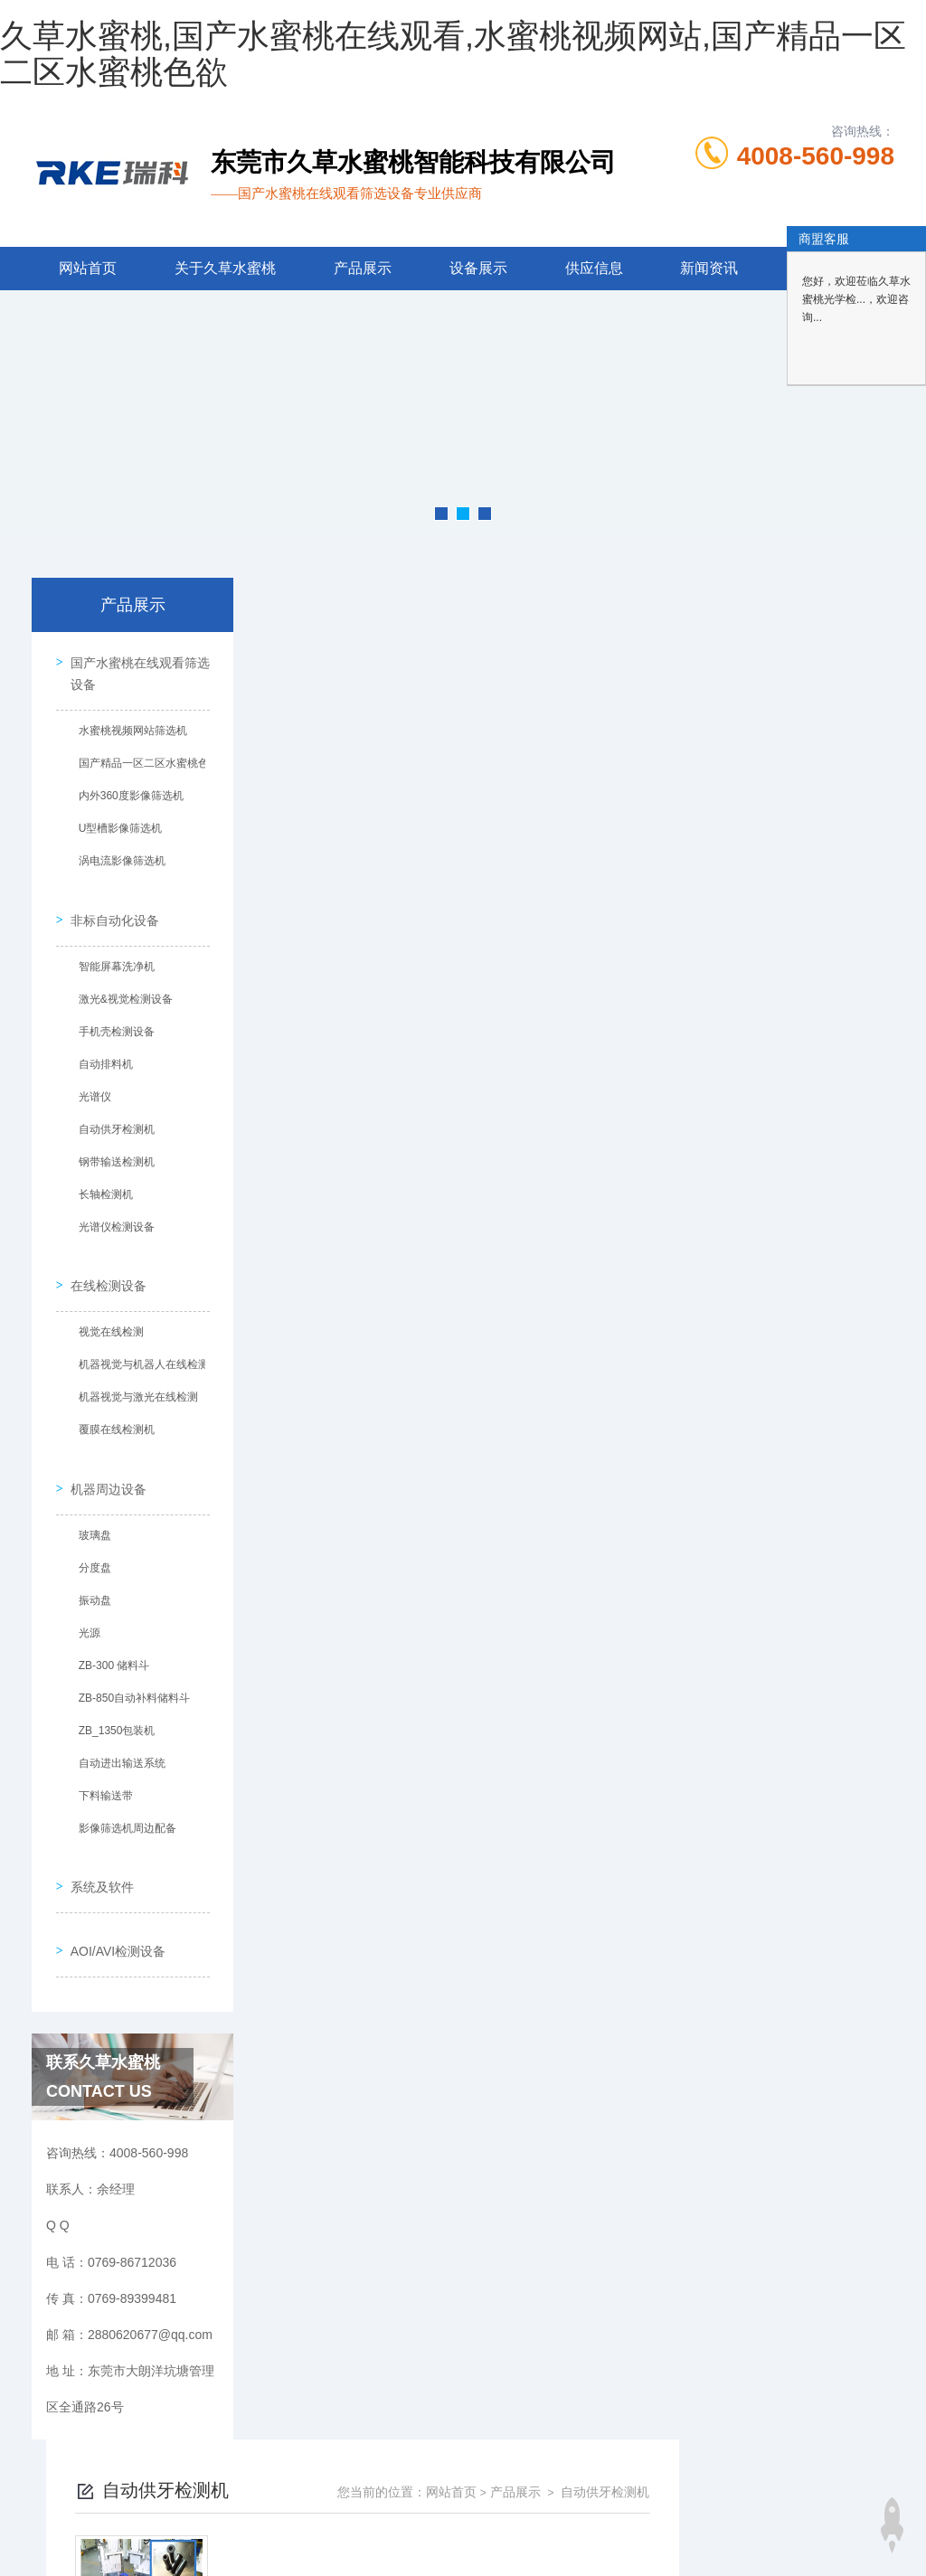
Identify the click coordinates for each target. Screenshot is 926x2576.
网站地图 (25, 2565)
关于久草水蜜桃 (225, 268)
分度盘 (88, 1526)
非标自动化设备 (108, 902)
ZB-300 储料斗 (108, 1624)
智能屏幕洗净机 (110, 949)
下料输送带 (99, 1754)
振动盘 (88, 1558)
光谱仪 (88, 1079)
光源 (83, 1591)
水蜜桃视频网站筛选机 (126, 726)
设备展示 (478, 268)
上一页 (525, 893)
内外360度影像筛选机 (124, 791)
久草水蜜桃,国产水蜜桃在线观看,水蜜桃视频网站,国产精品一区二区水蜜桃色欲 (453, 53)
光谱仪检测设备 (110, 1209)
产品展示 (363, 268)
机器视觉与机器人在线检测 (137, 1335)
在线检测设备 (102, 1256)
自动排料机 (99, 1047)
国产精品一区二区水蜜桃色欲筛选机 (141, 758)
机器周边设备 (102, 1446)
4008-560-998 (815, 156)
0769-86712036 (351, 2438)
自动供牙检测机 (110, 1112)
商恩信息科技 (494, 2525)
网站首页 (88, 268)
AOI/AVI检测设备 (112, 1884)
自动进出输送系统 (115, 1721)
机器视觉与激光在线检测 (132, 1368)
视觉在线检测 (104, 1303)
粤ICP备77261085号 (616, 2467)
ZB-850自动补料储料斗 (128, 1656)
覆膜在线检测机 (110, 1400)
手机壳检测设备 (110, 1014)
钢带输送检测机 (110, 1144)
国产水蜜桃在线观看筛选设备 (133, 668)
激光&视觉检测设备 (119, 982)
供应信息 (594, 268)
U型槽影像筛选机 (114, 823)
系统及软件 (96, 1833)
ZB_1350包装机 (110, 1689)
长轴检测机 (99, 1177)
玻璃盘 (88, 1493)
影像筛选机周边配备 (121, 1786)
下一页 (630, 893)
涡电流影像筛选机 (115, 856)
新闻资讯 (709, 268)
